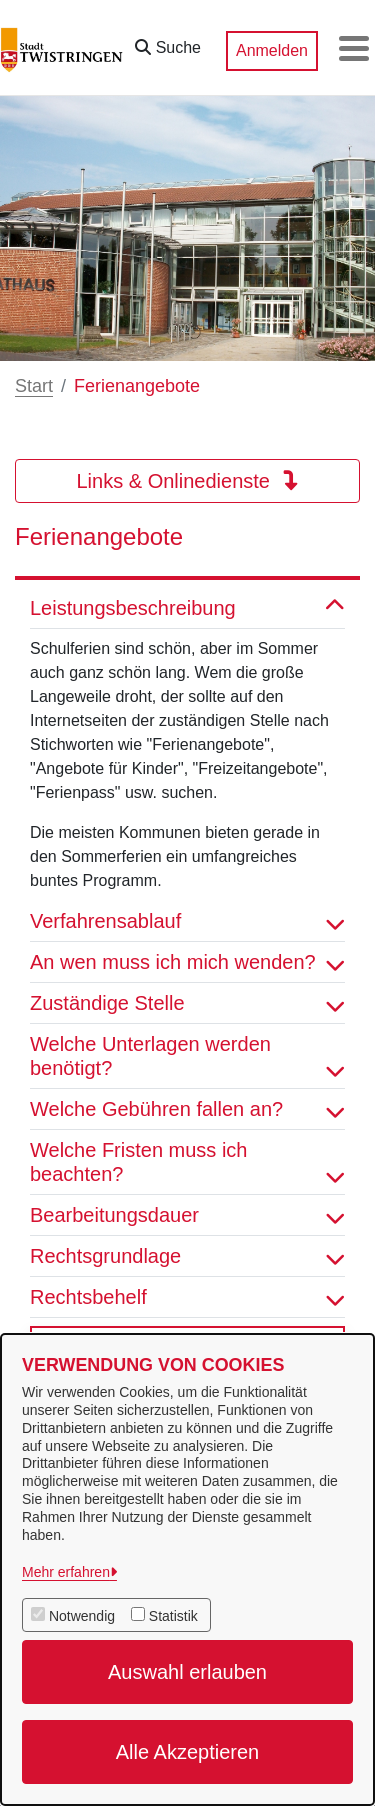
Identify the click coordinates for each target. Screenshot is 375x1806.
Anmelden (272, 50)
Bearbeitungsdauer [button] (187, 1215)
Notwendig (82, 1616)
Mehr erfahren (66, 1572)
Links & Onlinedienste (187, 481)
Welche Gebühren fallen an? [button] (187, 1109)
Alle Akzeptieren (187, 1752)
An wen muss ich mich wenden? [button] (187, 962)
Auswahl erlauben (187, 1672)
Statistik (173, 1616)
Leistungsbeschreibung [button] (187, 608)
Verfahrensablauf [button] (187, 921)
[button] (168, 43)
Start (34, 386)
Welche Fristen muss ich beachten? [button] (187, 1162)
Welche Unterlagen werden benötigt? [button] (187, 1056)
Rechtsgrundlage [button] (187, 1256)
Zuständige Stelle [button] (187, 1003)
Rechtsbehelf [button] (187, 1297)
